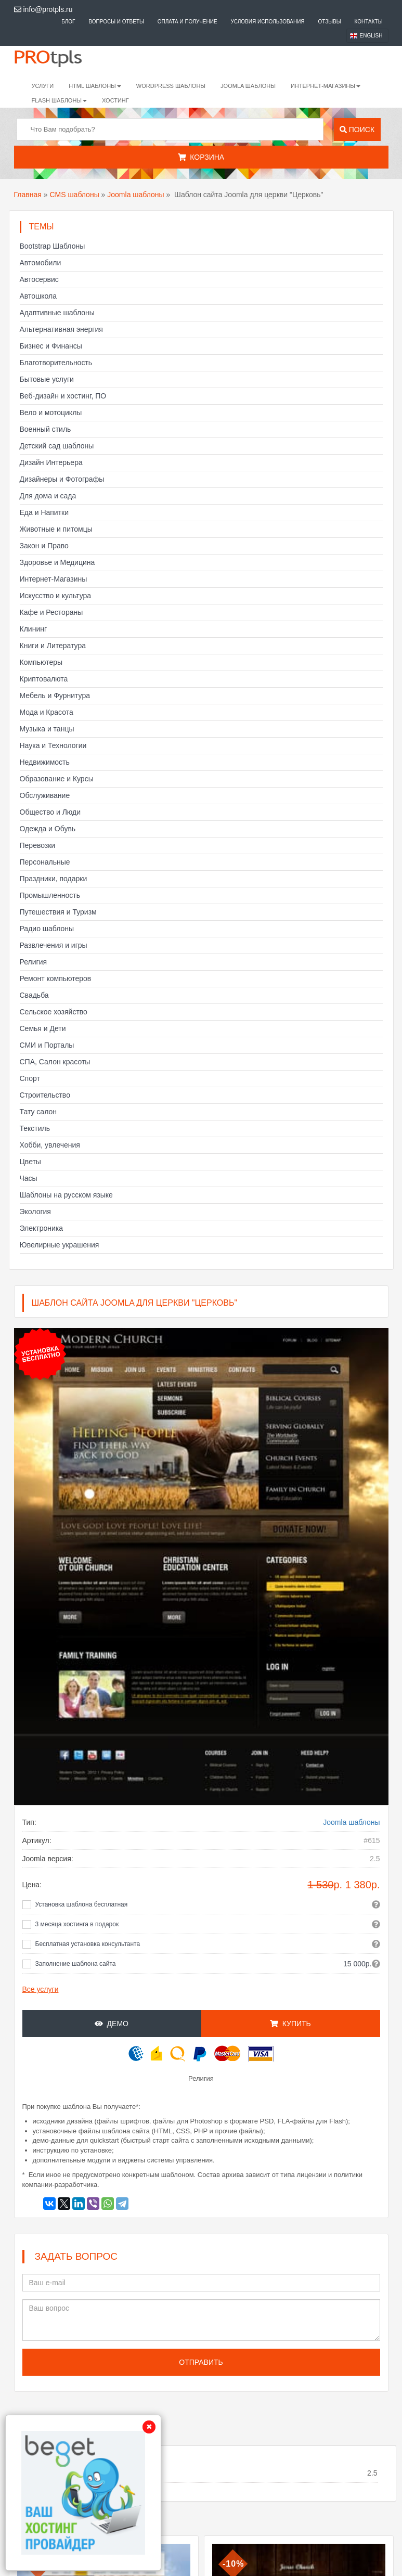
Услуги (43, 86)
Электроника (41, 1228)
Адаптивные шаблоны (57, 312)
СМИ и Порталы (47, 1045)
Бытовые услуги (47, 379)
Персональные (45, 862)
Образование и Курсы (57, 779)
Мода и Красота (46, 712)
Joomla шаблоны (248, 86)
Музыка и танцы (47, 729)
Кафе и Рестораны (51, 612)
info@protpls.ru (43, 9)
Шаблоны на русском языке (66, 1195)
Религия (33, 962)
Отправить (201, 2362)
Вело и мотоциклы (51, 412)
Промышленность (50, 895)
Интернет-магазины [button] (325, 86)
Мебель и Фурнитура (55, 695)
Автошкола (38, 296)
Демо (111, 2023)
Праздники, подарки (53, 878)
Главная (28, 194)
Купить (290, 2023)
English (371, 35)
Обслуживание (45, 795)
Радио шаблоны (47, 928)
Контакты (369, 21)
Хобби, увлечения (50, 1145)
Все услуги (40, 1989)
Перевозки (38, 845)
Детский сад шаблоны (57, 446)
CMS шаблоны (74, 194)
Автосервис (39, 279)
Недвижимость (45, 762)
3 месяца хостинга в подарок (77, 1924)
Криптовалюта (44, 679)
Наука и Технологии (53, 745)
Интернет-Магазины (53, 579)
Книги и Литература (53, 645)
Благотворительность (56, 362)
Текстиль (35, 1128)
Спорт (30, 1078)
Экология (35, 1211)
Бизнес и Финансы (51, 346)
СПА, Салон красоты (55, 1062)
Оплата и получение (187, 21)
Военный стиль (45, 429)
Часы (28, 1178)
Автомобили (40, 263)
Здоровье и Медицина (57, 562)
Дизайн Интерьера (51, 462)
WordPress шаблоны (170, 86)
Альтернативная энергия (61, 329)
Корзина (201, 157)
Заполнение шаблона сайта (75, 1963)
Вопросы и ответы (116, 21)
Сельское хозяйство (53, 1012)
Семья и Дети (43, 1028)
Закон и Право (44, 546)
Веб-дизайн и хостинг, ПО (63, 396)
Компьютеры (41, 662)
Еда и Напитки (44, 512)
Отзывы (329, 21)
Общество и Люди (50, 812)
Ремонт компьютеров (56, 978)
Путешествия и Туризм (58, 912)
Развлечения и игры (53, 945)
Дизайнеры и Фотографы (62, 479)
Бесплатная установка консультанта (87, 1944)
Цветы (30, 1161)
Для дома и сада (48, 496)
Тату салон (38, 1111)
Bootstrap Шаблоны (52, 246)
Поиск (357, 129)
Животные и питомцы (56, 529)
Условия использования (268, 21)
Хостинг (115, 100)
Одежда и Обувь (48, 829)
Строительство (45, 1095)
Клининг (33, 629)
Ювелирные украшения (59, 1245)
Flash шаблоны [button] (59, 100)
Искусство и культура (56, 595)
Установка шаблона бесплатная (81, 1904)
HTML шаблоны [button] (95, 86)
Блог (68, 21)
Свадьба (34, 995)
